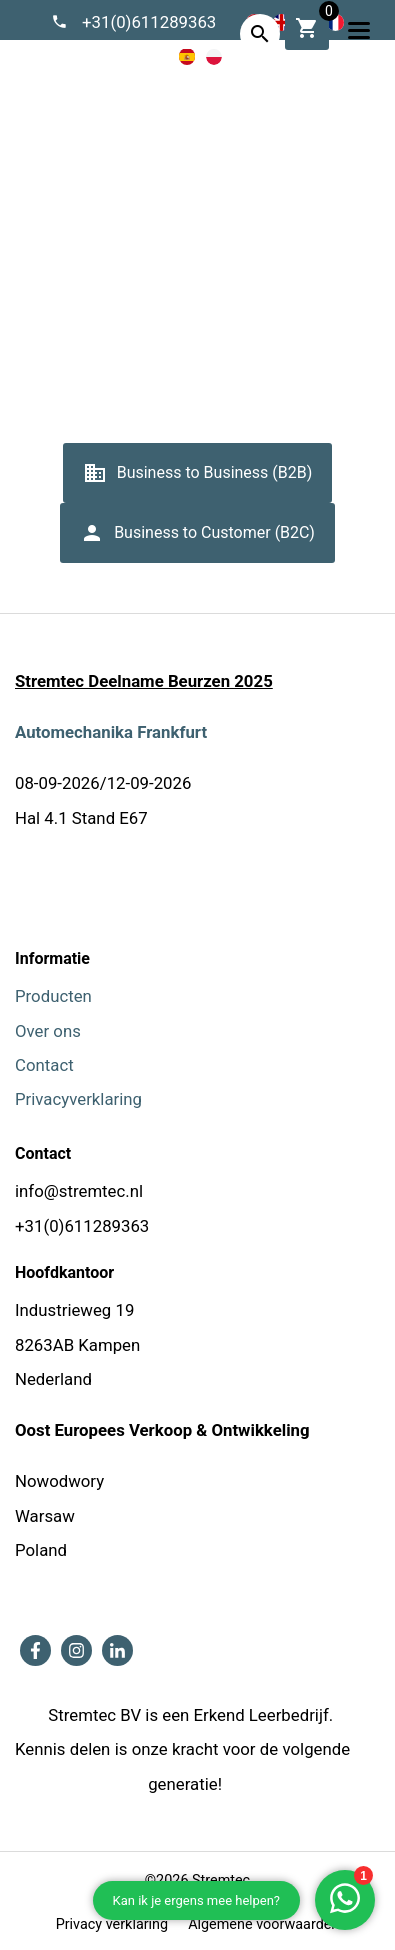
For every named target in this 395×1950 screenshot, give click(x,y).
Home (106, 283)
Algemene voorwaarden (226, 283)
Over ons (48, 1031)
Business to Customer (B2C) (197, 540)
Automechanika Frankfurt (111, 732)
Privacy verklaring (112, 1924)
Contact (44, 1065)
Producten (53, 996)
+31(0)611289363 (149, 22)
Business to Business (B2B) (198, 480)
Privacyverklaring (78, 1099)
